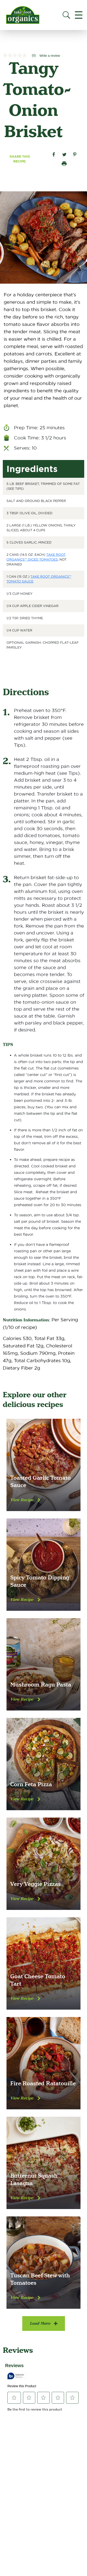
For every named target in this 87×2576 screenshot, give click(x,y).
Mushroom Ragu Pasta (40, 1684)
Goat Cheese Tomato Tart (37, 1980)
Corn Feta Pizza (31, 1784)
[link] (21, 55)
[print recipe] (64, 163)
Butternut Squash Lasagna (34, 2179)
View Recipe (21, 1500)
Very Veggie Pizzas (35, 1884)
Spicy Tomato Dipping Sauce (39, 1581)
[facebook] (53, 154)
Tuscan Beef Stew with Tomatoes (40, 2279)
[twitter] (64, 154)
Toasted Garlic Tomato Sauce (40, 1481)
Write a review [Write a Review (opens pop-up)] (49, 55)
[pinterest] (74, 154)
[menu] (78, 15)
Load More (40, 2323)
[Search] (66, 15)
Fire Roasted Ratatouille (43, 2083)
